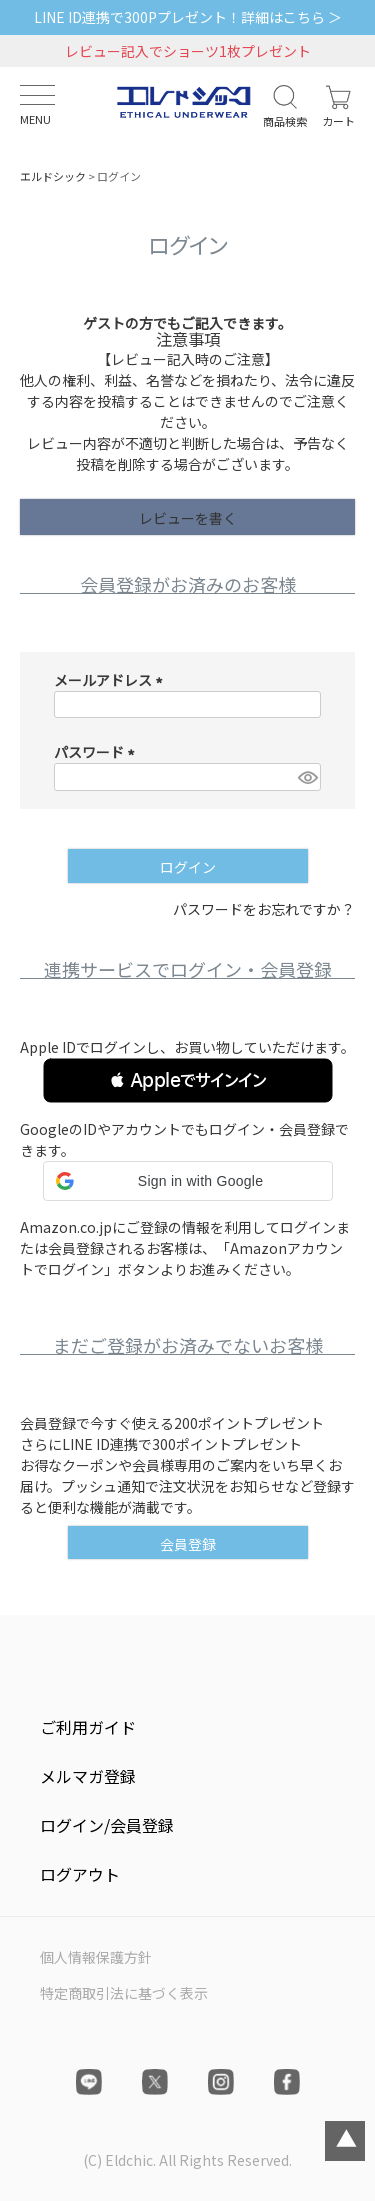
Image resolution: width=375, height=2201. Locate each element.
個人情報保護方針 (96, 1957)
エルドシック (53, 176)
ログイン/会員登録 (107, 1825)
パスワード (97, 752)
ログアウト (80, 1874)
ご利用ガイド (88, 1727)
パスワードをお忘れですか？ (264, 909)
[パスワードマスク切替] (306, 777)
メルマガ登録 (88, 1776)
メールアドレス (111, 680)
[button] (188, 1080)
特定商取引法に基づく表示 (124, 1993)
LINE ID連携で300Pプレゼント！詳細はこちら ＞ (188, 17)
